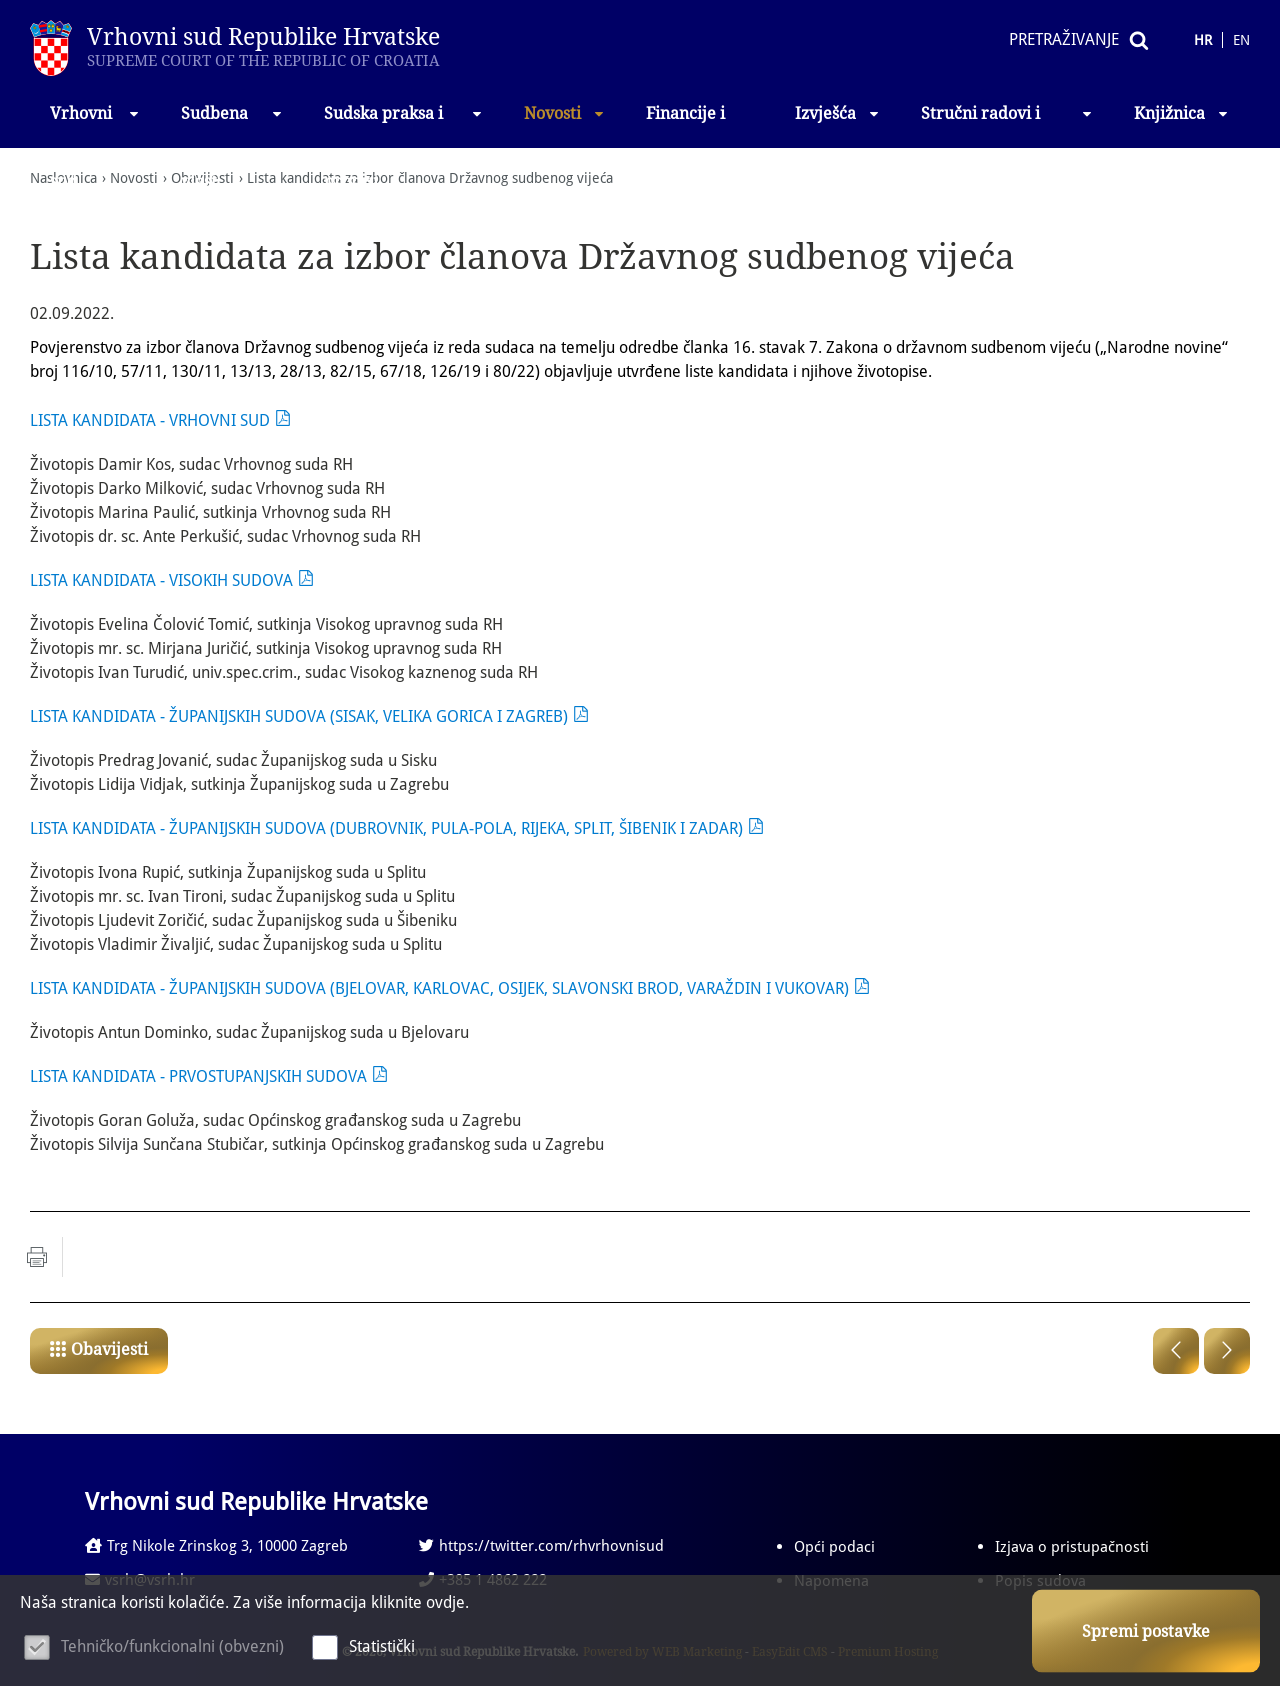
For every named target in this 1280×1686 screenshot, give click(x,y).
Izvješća (838, 113)
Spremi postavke (1146, 1631)
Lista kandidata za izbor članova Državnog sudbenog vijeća (430, 178)
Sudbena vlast (232, 126)
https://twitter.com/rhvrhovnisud (541, 1546)
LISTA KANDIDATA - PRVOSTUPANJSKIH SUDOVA (198, 1076)
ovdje (445, 1602)
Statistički (382, 1646)
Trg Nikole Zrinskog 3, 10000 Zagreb (216, 1546)
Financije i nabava (685, 126)
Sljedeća (1227, 1351)
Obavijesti (109, 1349)
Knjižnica (1182, 113)
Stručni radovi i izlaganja (1007, 126)
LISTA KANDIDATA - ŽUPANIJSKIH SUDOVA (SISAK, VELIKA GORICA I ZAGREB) (299, 716)
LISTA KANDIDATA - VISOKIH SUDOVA (161, 580)
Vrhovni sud (95, 126)
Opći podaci (834, 1547)
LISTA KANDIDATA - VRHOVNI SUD (150, 420)
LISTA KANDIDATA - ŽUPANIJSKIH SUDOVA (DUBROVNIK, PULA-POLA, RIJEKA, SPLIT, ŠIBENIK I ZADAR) (386, 828)
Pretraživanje (1064, 39)
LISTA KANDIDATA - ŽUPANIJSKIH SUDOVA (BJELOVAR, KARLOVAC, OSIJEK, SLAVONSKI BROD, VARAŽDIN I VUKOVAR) (439, 988)
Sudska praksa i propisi (404, 126)
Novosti (565, 113)
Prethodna (1176, 1351)
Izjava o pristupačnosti (1072, 1547)
